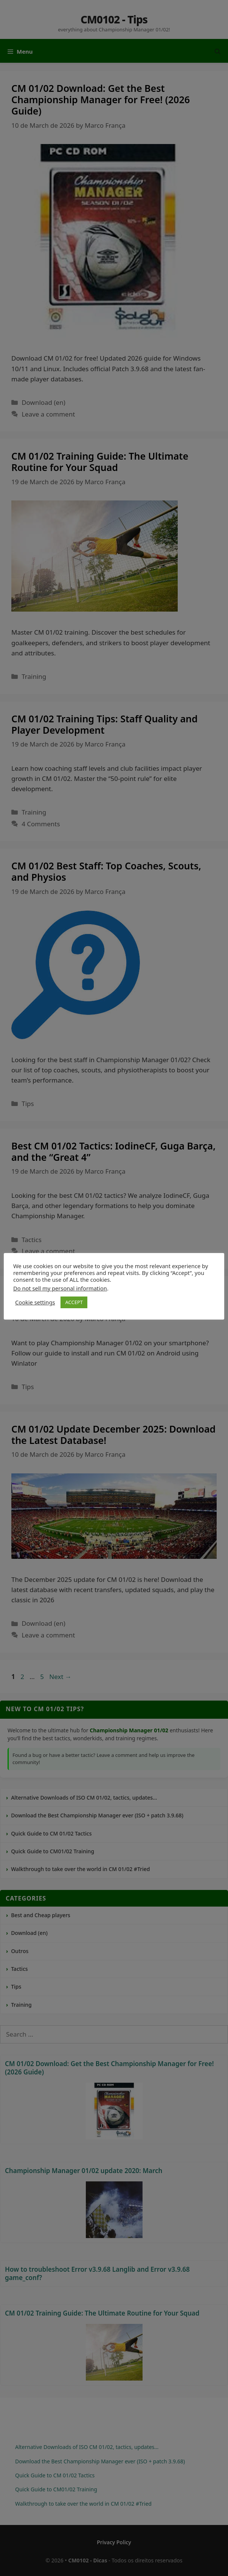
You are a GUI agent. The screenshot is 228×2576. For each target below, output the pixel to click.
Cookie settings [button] (35, 1302)
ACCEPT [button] (74, 1302)
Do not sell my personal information (60, 1288)
